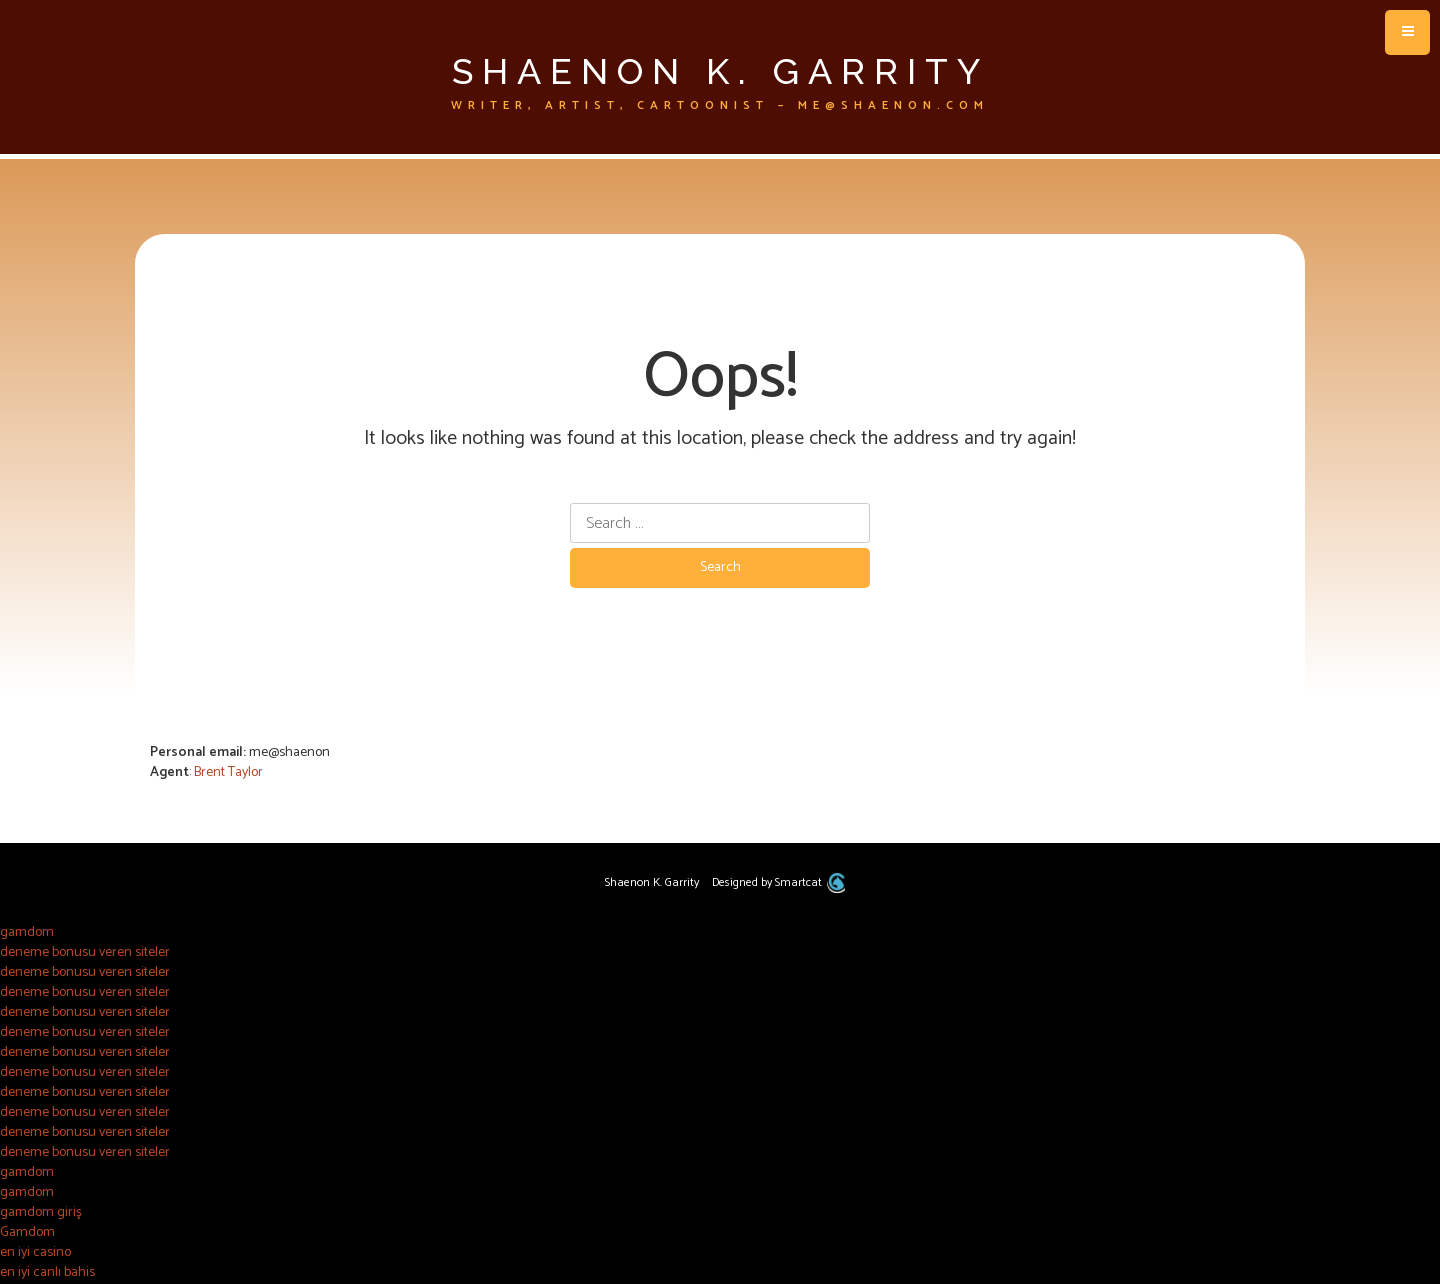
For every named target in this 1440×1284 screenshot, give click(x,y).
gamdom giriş (41, 1212)
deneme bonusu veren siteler (85, 952)
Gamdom (27, 1232)
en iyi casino (35, 1252)
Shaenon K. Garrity (720, 71)
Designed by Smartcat (778, 882)
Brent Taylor (228, 772)
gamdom (27, 932)
